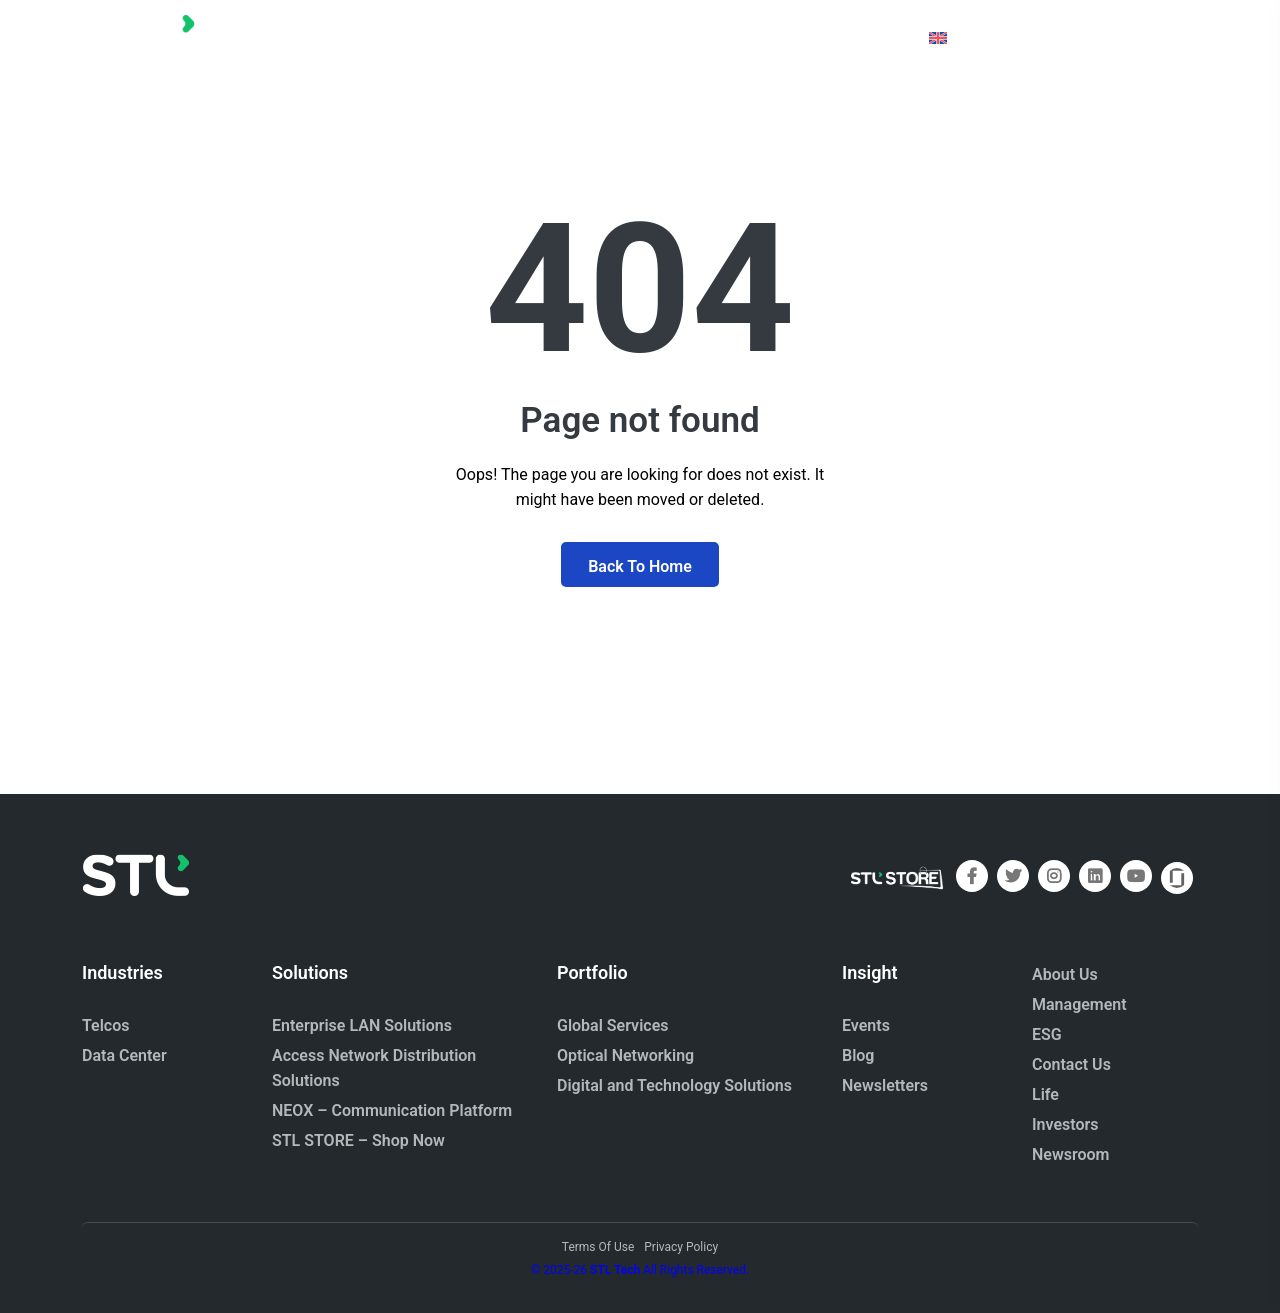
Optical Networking (625, 1055)
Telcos (106, 1025)
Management (1079, 1004)
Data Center (124, 1055)
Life (1045, 1094)
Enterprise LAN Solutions (362, 1025)
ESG (1047, 1034)
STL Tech (615, 1270)
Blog (858, 1055)
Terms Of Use (598, 1247)
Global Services (612, 1025)
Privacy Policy (681, 1247)
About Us (1065, 974)
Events (866, 1025)
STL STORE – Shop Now (358, 1140)
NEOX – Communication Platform (392, 1110)
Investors (1065, 1124)
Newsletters (885, 1085)
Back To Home (640, 566)
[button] (331, 37)
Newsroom (1071, 1154)
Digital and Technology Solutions (674, 1085)
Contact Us (1071, 1064)
